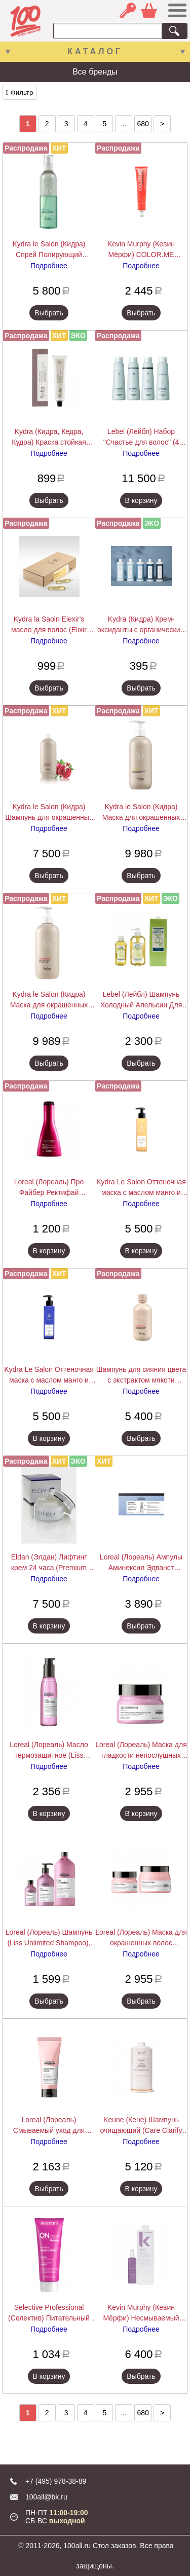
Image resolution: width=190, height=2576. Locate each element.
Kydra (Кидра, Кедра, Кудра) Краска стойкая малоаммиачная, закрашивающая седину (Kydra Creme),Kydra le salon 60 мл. (49, 437)
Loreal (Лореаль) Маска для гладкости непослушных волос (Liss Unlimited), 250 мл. (140, 1750)
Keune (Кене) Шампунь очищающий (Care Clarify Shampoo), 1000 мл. (141, 2126)
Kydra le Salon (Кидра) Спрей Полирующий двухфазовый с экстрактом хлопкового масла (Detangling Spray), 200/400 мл (49, 250)
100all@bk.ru (46, 2497)
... (124, 124)
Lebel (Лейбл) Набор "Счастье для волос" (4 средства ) (141, 437)
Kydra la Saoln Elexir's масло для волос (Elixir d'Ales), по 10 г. (49, 625)
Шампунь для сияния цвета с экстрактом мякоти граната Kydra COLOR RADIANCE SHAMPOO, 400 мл (141, 1375)
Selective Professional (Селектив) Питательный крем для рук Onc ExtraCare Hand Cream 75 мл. (48, 2313)
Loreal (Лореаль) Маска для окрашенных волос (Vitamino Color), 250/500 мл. (140, 1938)
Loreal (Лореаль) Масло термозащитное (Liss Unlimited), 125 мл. (49, 1750)
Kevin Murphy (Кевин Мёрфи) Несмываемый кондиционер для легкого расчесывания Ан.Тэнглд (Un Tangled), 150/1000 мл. (141, 2313)
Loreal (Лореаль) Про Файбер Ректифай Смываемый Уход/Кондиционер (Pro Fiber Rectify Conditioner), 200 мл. (49, 1188)
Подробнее (48, 266)
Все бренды (95, 71)
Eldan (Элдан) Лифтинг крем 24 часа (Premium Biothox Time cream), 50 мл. (49, 1563)
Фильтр (19, 92)
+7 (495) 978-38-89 (55, 2481)
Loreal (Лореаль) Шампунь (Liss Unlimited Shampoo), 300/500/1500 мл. (49, 1938)
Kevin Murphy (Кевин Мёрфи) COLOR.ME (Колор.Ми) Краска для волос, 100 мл (141, 250)
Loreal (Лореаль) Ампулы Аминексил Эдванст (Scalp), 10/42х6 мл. (141, 1563)
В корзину (141, 500)
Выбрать (48, 313)
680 (143, 124)
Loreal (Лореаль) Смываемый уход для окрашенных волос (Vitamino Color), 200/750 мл (49, 2126)
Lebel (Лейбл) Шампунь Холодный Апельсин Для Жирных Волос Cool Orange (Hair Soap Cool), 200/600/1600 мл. (140, 1000)
